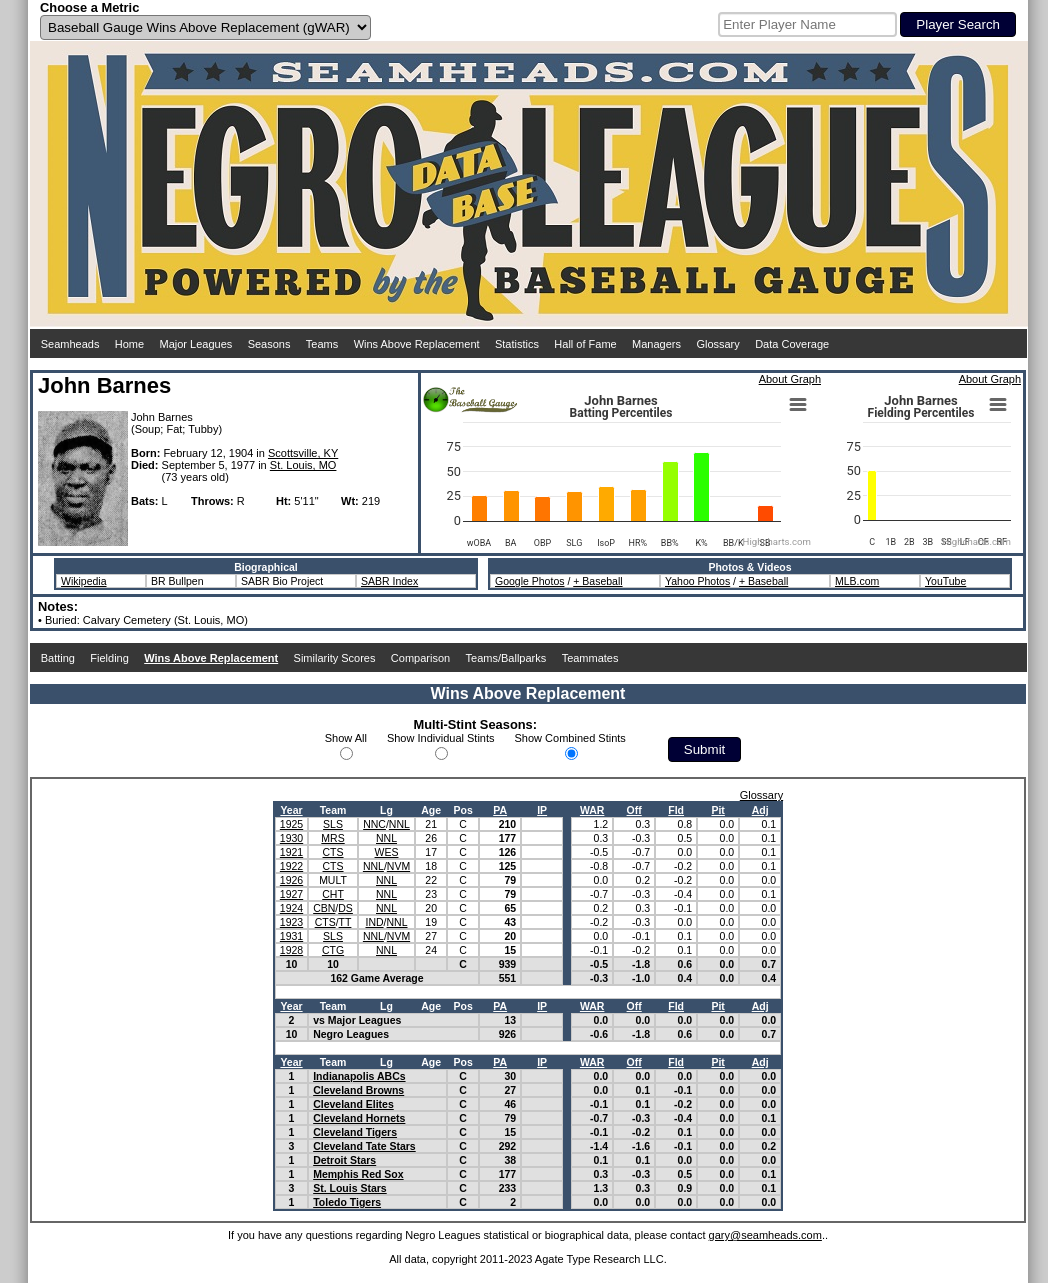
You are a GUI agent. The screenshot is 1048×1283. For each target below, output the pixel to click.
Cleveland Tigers (355, 1132)
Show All (346, 738)
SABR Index (389, 581)
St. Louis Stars (350, 1188)
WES (387, 852)
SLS (333, 824)
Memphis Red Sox (358, 1174)
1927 (291, 894)
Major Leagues (196, 344)
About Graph (790, 379)
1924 (291, 908)
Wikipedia (84, 581)
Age (431, 810)
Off (634, 810)
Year (291, 810)
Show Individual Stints (441, 738)
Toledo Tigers (347, 1202)
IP (542, 810)
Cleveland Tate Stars (364, 1146)
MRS (332, 838)
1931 (291, 936)
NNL (399, 824)
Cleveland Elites (353, 1104)
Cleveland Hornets (359, 1118)
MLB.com (857, 581)
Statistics (517, 344)
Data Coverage (792, 344)
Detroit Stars (344, 1160)
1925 (291, 824)
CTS (333, 852)
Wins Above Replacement (417, 344)
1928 (291, 950)
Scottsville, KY (303, 453)
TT (345, 922)
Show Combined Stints (570, 738)
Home (129, 344)
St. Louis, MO (303, 465)
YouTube (945, 581)
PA (500, 810)
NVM (398, 866)
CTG (333, 950)
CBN (324, 908)
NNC (374, 824)
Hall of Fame (585, 344)
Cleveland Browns (358, 1090)
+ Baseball (597, 581)
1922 (291, 866)
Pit (717, 810)
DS (345, 908)
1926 (291, 880)
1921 (291, 852)
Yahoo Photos (697, 581)
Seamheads (70, 344)
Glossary (717, 344)
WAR (592, 810)
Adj (760, 810)
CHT (333, 894)
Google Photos (529, 581)
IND (375, 922)
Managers (656, 344)
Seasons (269, 344)
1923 (291, 922)
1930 (291, 838)
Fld (676, 810)
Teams (322, 344)
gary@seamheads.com (765, 1235)
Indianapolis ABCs (359, 1076)
